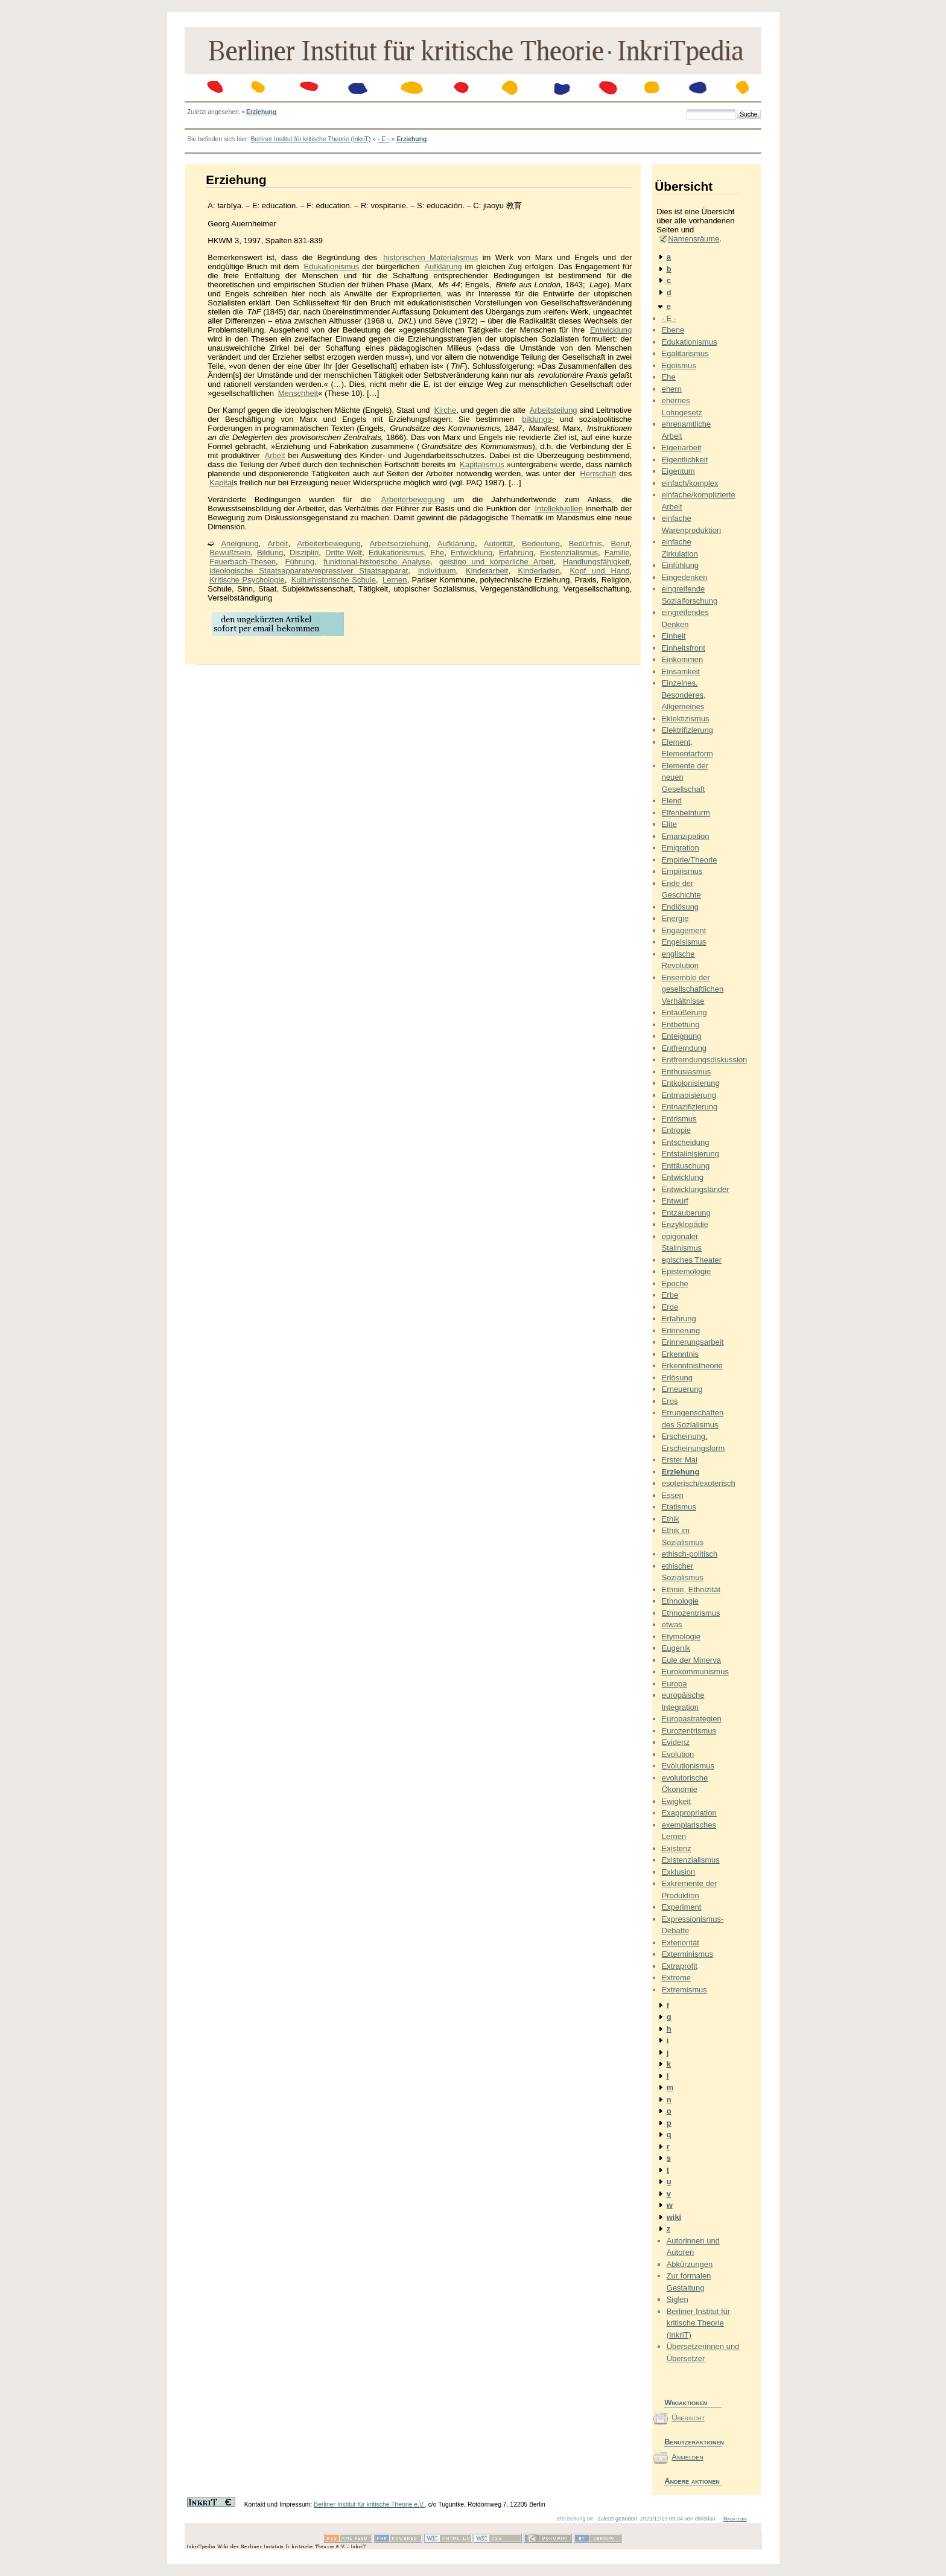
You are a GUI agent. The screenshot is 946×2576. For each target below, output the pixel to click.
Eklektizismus (686, 718)
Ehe (437, 552)
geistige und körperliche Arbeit (496, 561)
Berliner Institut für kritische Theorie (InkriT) (310, 139)
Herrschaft (598, 473)
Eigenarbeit (682, 447)
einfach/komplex (690, 483)
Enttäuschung (686, 1165)
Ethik (670, 1518)
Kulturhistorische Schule (333, 579)
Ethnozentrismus (691, 1613)
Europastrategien (692, 1718)
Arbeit (275, 455)
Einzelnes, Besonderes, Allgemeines (684, 694)
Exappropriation (689, 1812)
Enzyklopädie (685, 1224)
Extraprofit (679, 1966)
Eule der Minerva (691, 1660)
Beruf (620, 543)
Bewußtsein (229, 552)
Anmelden (687, 2456)
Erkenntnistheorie (692, 1365)
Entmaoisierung (689, 1095)
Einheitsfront (683, 647)
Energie (675, 918)
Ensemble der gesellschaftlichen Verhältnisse (693, 989)
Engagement (684, 930)
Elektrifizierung (687, 730)
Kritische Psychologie (246, 579)
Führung (299, 561)
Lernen (395, 579)
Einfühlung (680, 565)
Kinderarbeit (487, 570)
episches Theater (692, 1259)
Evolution (678, 1754)
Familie (617, 552)
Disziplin (304, 552)
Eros (670, 1401)
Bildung (270, 552)
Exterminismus (687, 1954)
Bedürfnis (585, 543)
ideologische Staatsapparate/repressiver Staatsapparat (308, 570)
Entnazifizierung (690, 1106)
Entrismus (679, 1118)
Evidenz (676, 1742)
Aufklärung (443, 266)
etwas (672, 1624)
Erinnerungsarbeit (693, 1342)
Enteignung (682, 1036)
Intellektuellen (559, 508)
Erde (670, 1307)
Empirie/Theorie (689, 859)
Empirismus (682, 871)
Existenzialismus (569, 552)
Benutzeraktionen (693, 2441)
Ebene (673, 329)
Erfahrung (516, 552)
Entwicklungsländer (695, 1189)
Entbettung (681, 1024)
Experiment (682, 1906)
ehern (672, 389)
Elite (669, 824)
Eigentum (678, 471)
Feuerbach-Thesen (242, 561)
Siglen (677, 2299)
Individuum (437, 570)
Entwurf (675, 1200)
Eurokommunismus (695, 1671)
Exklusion (679, 1871)
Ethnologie (680, 1600)
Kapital (221, 482)
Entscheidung (686, 1142)
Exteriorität (680, 1942)
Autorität (498, 543)
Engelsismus (684, 941)
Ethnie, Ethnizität (691, 1589)
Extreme (676, 1977)
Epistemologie (686, 1271)
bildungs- (538, 419)
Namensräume (693, 238)
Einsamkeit (681, 671)
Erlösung (677, 1377)
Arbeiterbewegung (413, 499)
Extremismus (684, 1989)
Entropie (676, 1130)
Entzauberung (686, 1212)
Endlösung (680, 906)
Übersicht (688, 2417)
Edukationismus (332, 266)
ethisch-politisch (690, 1553)
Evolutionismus (688, 1765)
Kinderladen (539, 570)
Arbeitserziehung (399, 543)
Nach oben (735, 2519)
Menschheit (298, 393)
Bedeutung (541, 543)
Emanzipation (686, 836)
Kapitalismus (482, 464)
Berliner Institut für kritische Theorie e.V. (369, 2504)
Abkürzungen (690, 2264)
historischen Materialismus (430, 257)
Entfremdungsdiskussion (705, 1059)
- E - (384, 139)
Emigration (680, 847)
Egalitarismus (685, 353)
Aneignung (239, 543)
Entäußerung (684, 1012)
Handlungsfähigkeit (596, 561)
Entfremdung (684, 1048)
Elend (672, 800)
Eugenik (676, 1648)
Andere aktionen (692, 2480)
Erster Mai (679, 1459)
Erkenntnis (680, 1354)
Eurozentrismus (689, 1730)
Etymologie (681, 1636)
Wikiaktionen (685, 2402)
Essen (673, 1495)
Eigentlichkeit (685, 459)
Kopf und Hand (599, 570)
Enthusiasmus (686, 1071)
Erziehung (261, 112)
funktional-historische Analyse (376, 561)
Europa (674, 1683)
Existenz (676, 1848)
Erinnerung (681, 1330)
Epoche (675, 1283)
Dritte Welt (343, 552)
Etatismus (679, 1506)
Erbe (670, 1294)
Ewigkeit (676, 1801)
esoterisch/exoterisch (698, 1483)
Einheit (674, 635)
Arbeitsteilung (553, 410)
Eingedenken (685, 577)
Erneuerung (682, 1389)
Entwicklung (611, 329)
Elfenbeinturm (686, 812)
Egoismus (679, 365)
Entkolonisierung (691, 1083)
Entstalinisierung (690, 1153)
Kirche (445, 410)
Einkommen (682, 659)
